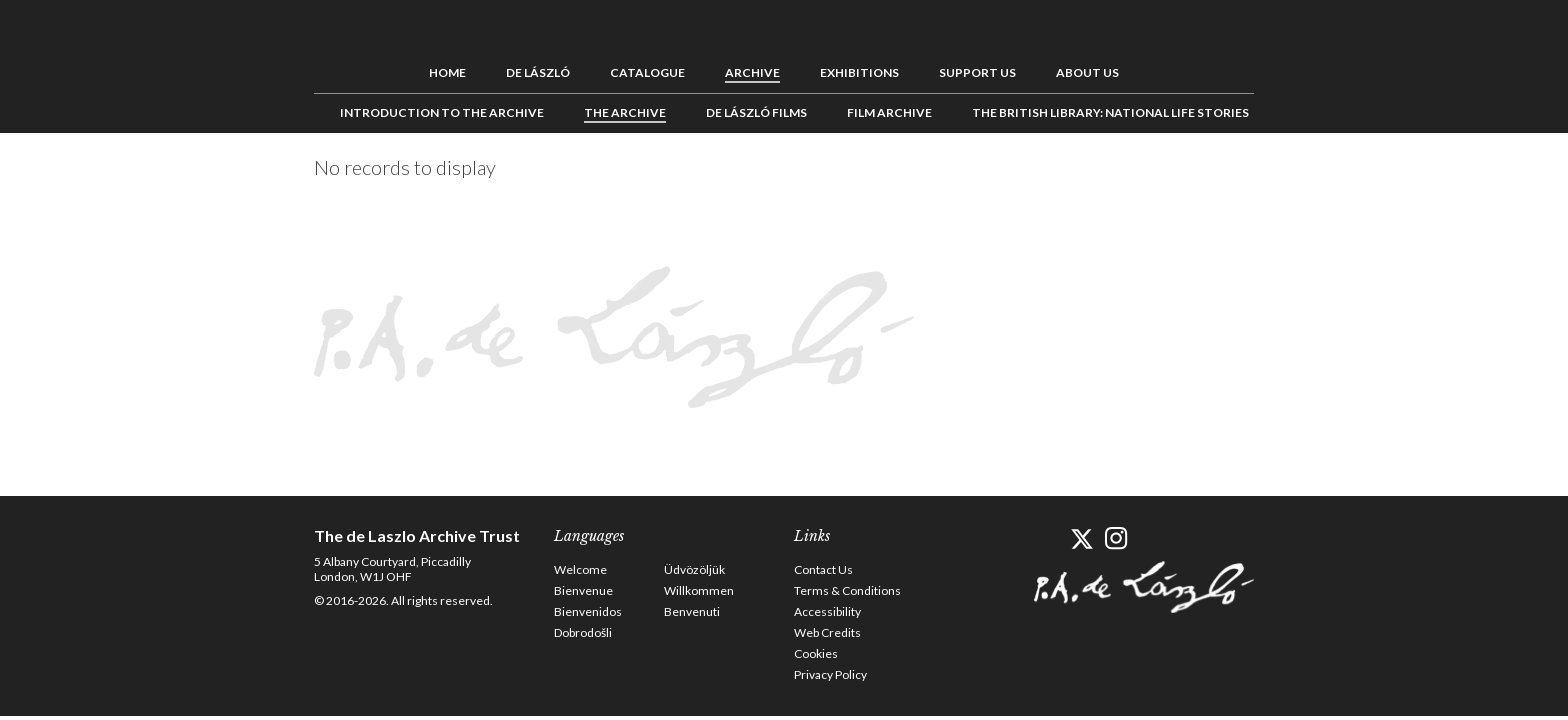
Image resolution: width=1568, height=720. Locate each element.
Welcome (580, 569)
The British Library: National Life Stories (1110, 112)
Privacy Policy (830, 674)
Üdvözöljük (694, 569)
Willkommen (699, 590)
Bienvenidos (588, 611)
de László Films (756, 112)
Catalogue (647, 72)
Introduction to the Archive (442, 112)
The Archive (625, 112)
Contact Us (823, 569)
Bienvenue (583, 590)
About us (1087, 72)
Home (447, 72)
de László (538, 72)
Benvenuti (692, 611)
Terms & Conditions (847, 590)
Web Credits (827, 632)
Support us (977, 72)
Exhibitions (859, 72)
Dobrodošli (583, 632)
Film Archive (889, 112)
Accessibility (827, 611)
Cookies (816, 653)
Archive (752, 72)
